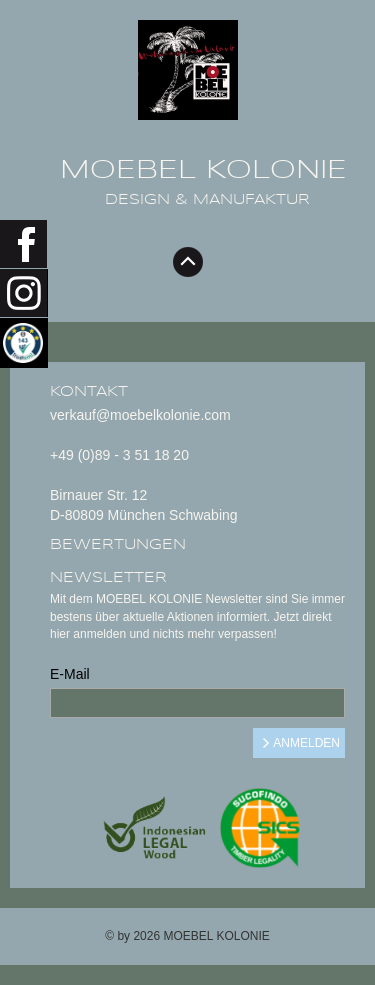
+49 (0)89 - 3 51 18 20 (119, 455)
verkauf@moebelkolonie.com (140, 415)
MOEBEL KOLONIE (203, 170)
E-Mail (70, 674)
